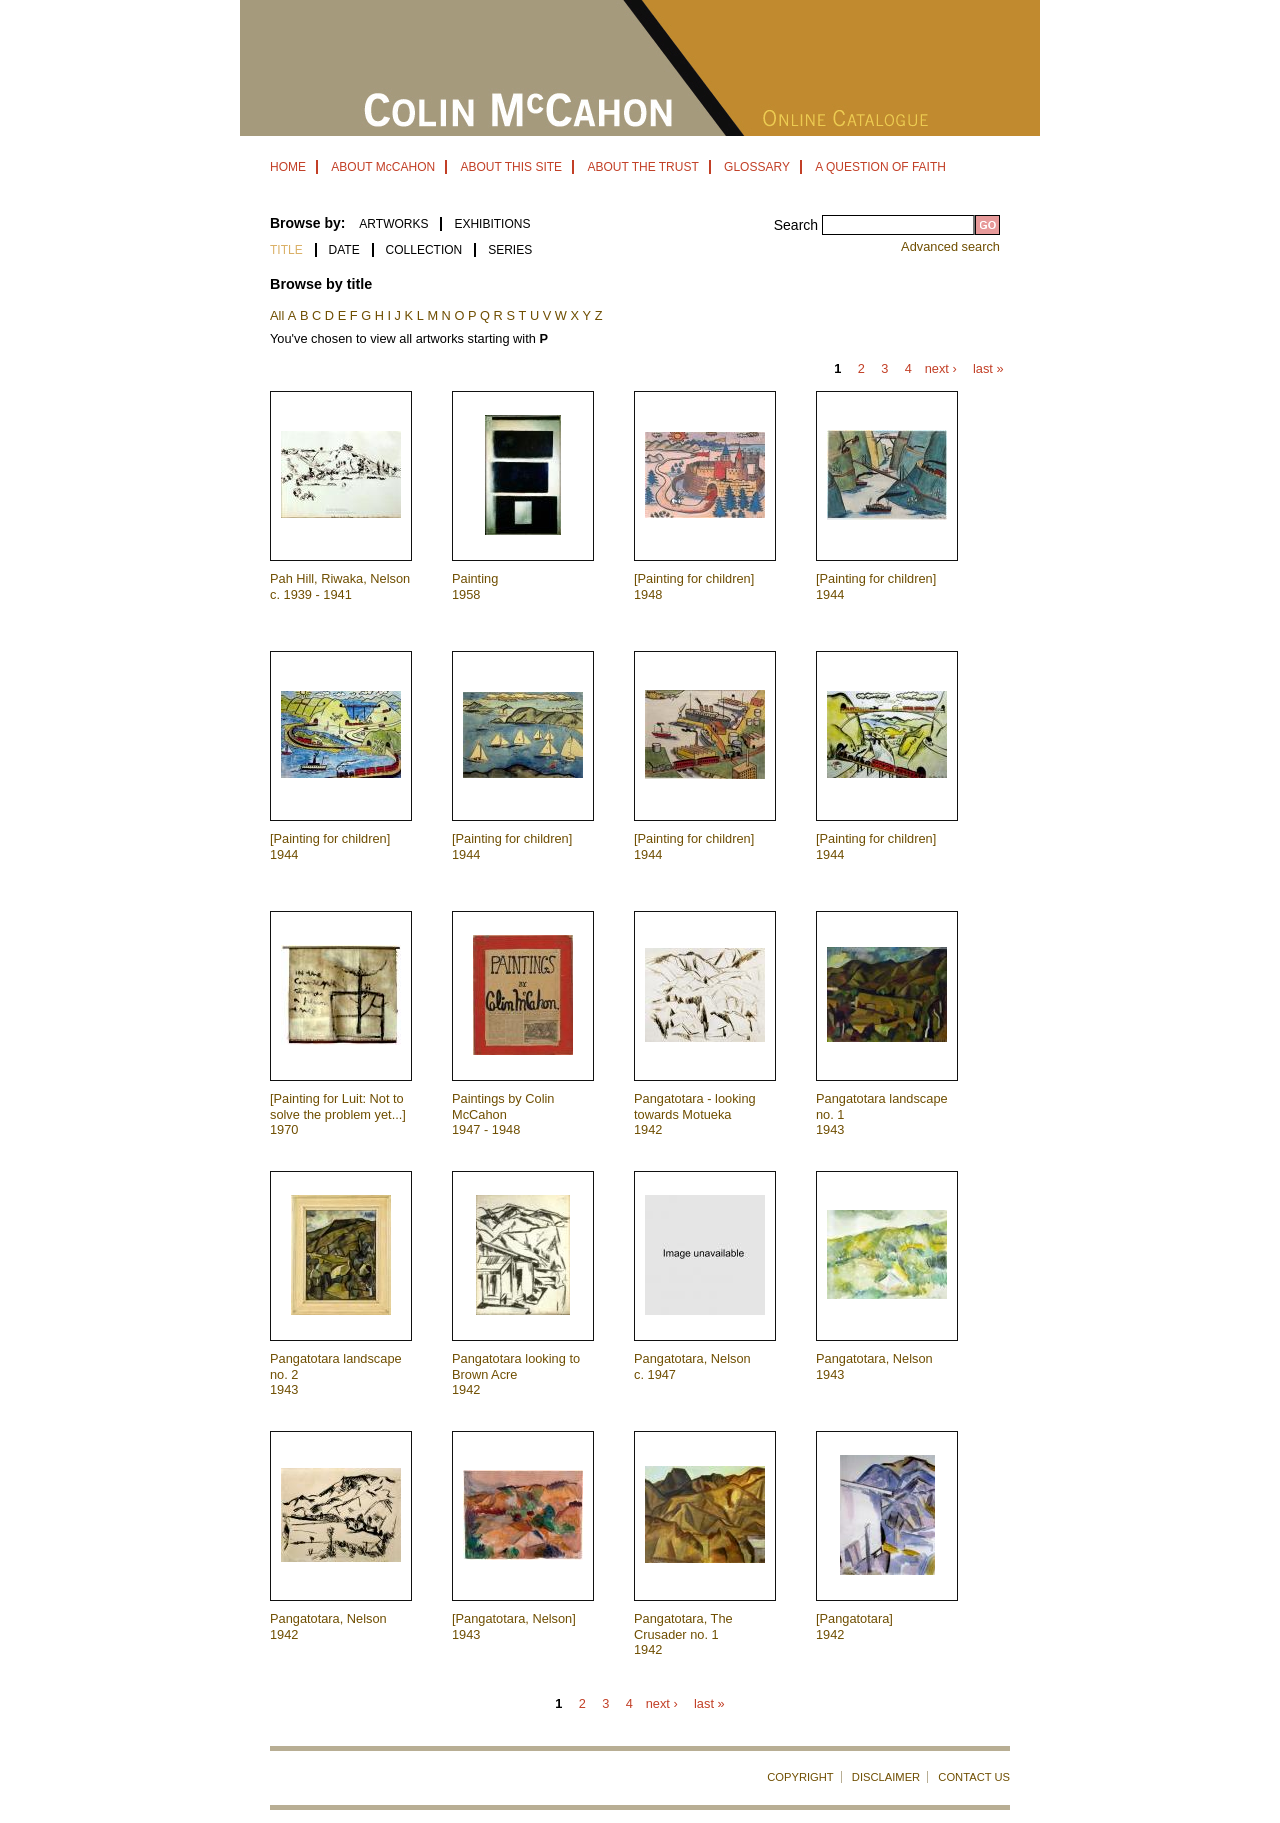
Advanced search (950, 246)
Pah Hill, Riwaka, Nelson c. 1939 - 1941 (340, 586)
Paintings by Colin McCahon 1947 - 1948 (503, 1114)
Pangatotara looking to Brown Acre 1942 (516, 1374)
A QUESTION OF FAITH (880, 167)
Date (344, 250)
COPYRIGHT (800, 1777)
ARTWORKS (393, 224)
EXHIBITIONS (492, 224)
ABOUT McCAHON (383, 167)
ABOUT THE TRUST (642, 167)
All (277, 315)
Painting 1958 (475, 586)
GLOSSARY (757, 167)
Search (798, 225)
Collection (424, 250)
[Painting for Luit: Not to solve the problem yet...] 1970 (338, 1114)
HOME (288, 167)
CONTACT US (974, 1777)
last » (988, 368)
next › (941, 368)
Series (510, 250)
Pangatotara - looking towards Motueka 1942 (695, 1114)
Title (286, 250)
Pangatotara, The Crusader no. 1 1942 (683, 1634)
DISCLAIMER (886, 1777)
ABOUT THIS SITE (511, 167)
